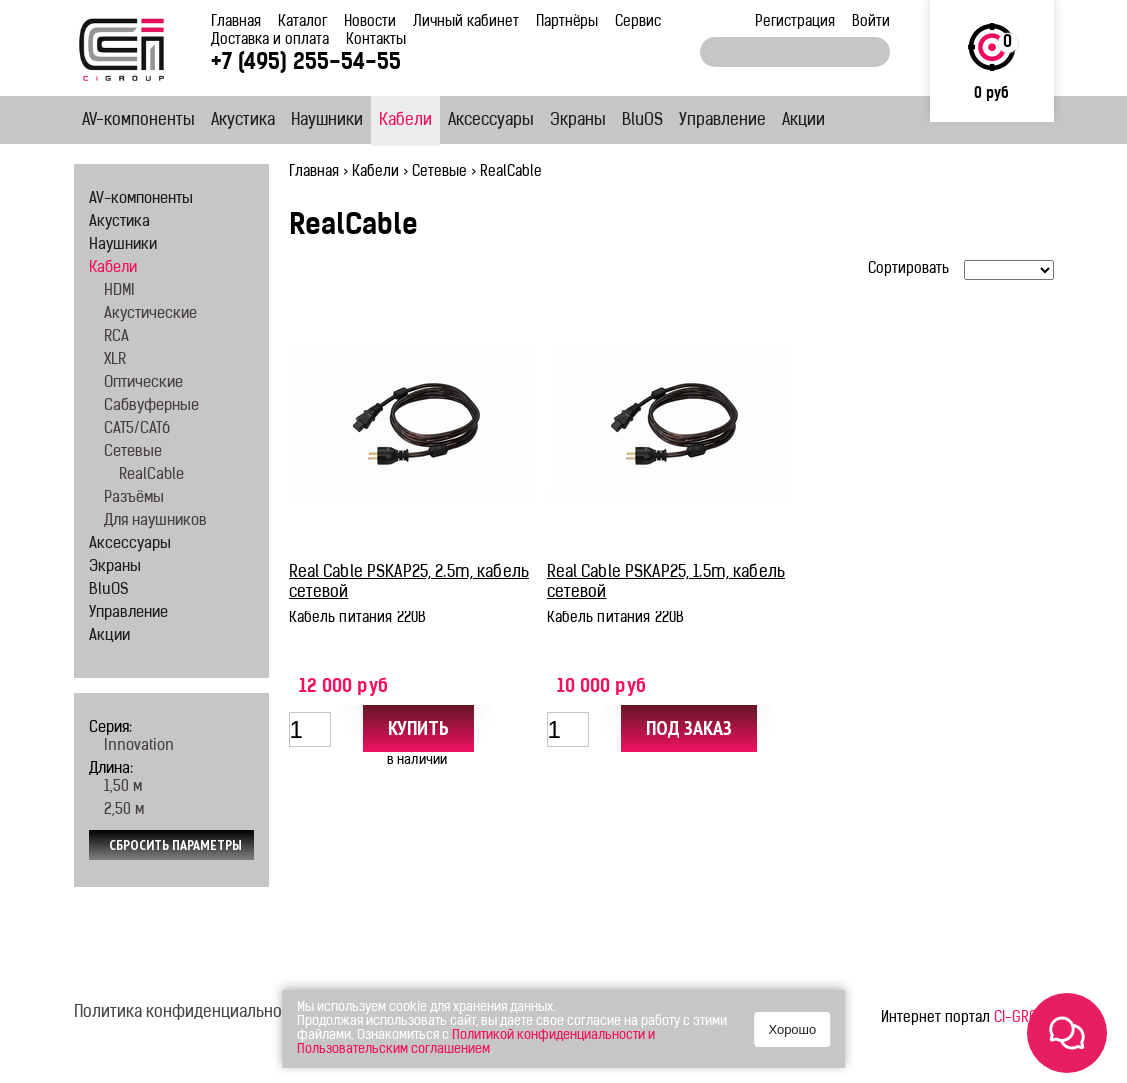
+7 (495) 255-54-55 (306, 63)
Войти (871, 22)
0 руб (991, 94)
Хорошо (792, 1029)
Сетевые (439, 172)
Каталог (302, 22)
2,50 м (124, 810)
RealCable (151, 475)
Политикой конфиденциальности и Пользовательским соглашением (476, 1042)
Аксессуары (491, 121)
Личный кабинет (466, 22)
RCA (116, 337)
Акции (803, 121)
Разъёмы (134, 498)
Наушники (327, 121)
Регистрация (795, 22)
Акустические (150, 314)
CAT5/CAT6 (137, 429)
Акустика (243, 121)
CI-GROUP (1024, 1018)
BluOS (642, 121)
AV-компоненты (138, 121)
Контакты (376, 40)
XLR (115, 360)
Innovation (139, 746)
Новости (370, 22)
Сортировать (908, 269)
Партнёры (567, 22)
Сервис (638, 22)
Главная (236, 22)
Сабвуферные (151, 406)
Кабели (405, 121)
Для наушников (155, 521)
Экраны (578, 121)
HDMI (119, 291)
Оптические (143, 383)
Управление (722, 121)
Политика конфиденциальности (190, 1013)
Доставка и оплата (270, 40)
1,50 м (123, 787)
